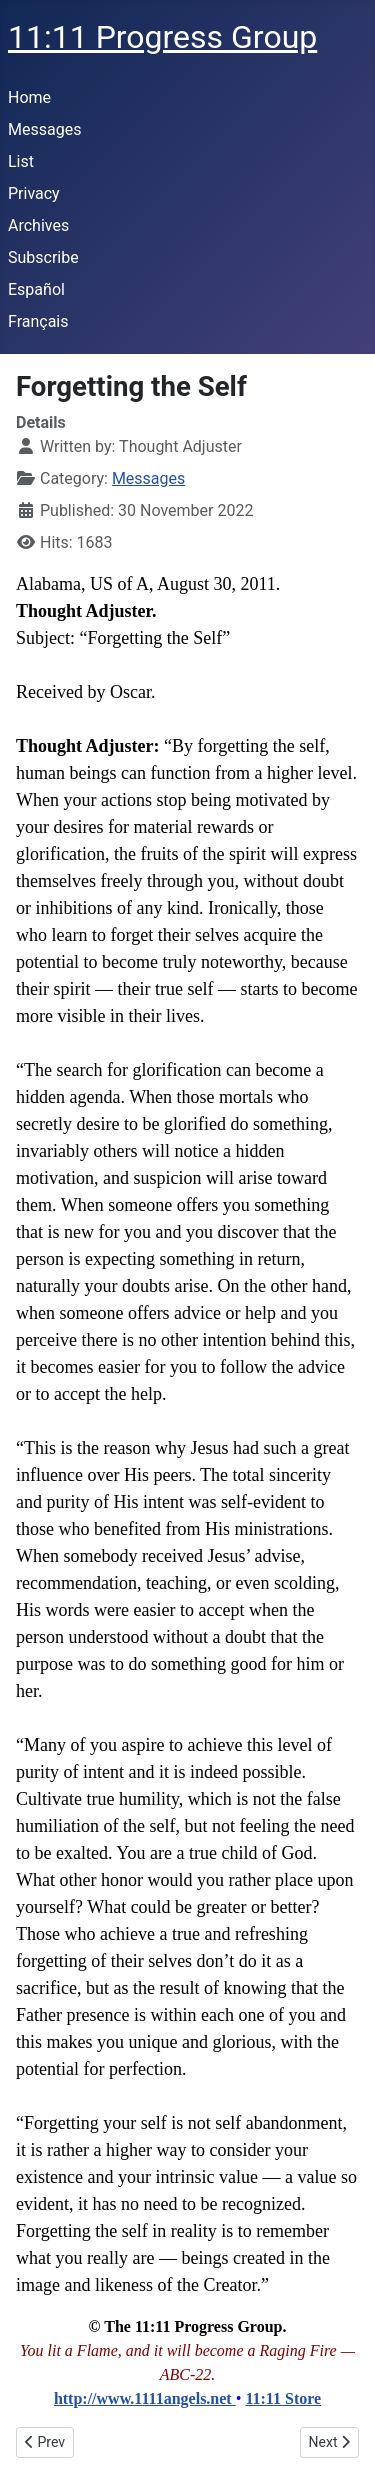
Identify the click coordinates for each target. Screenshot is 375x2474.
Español (36, 289)
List (21, 161)
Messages (44, 129)
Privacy (34, 193)
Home (29, 97)
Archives (38, 225)
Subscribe (43, 257)
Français (38, 321)
